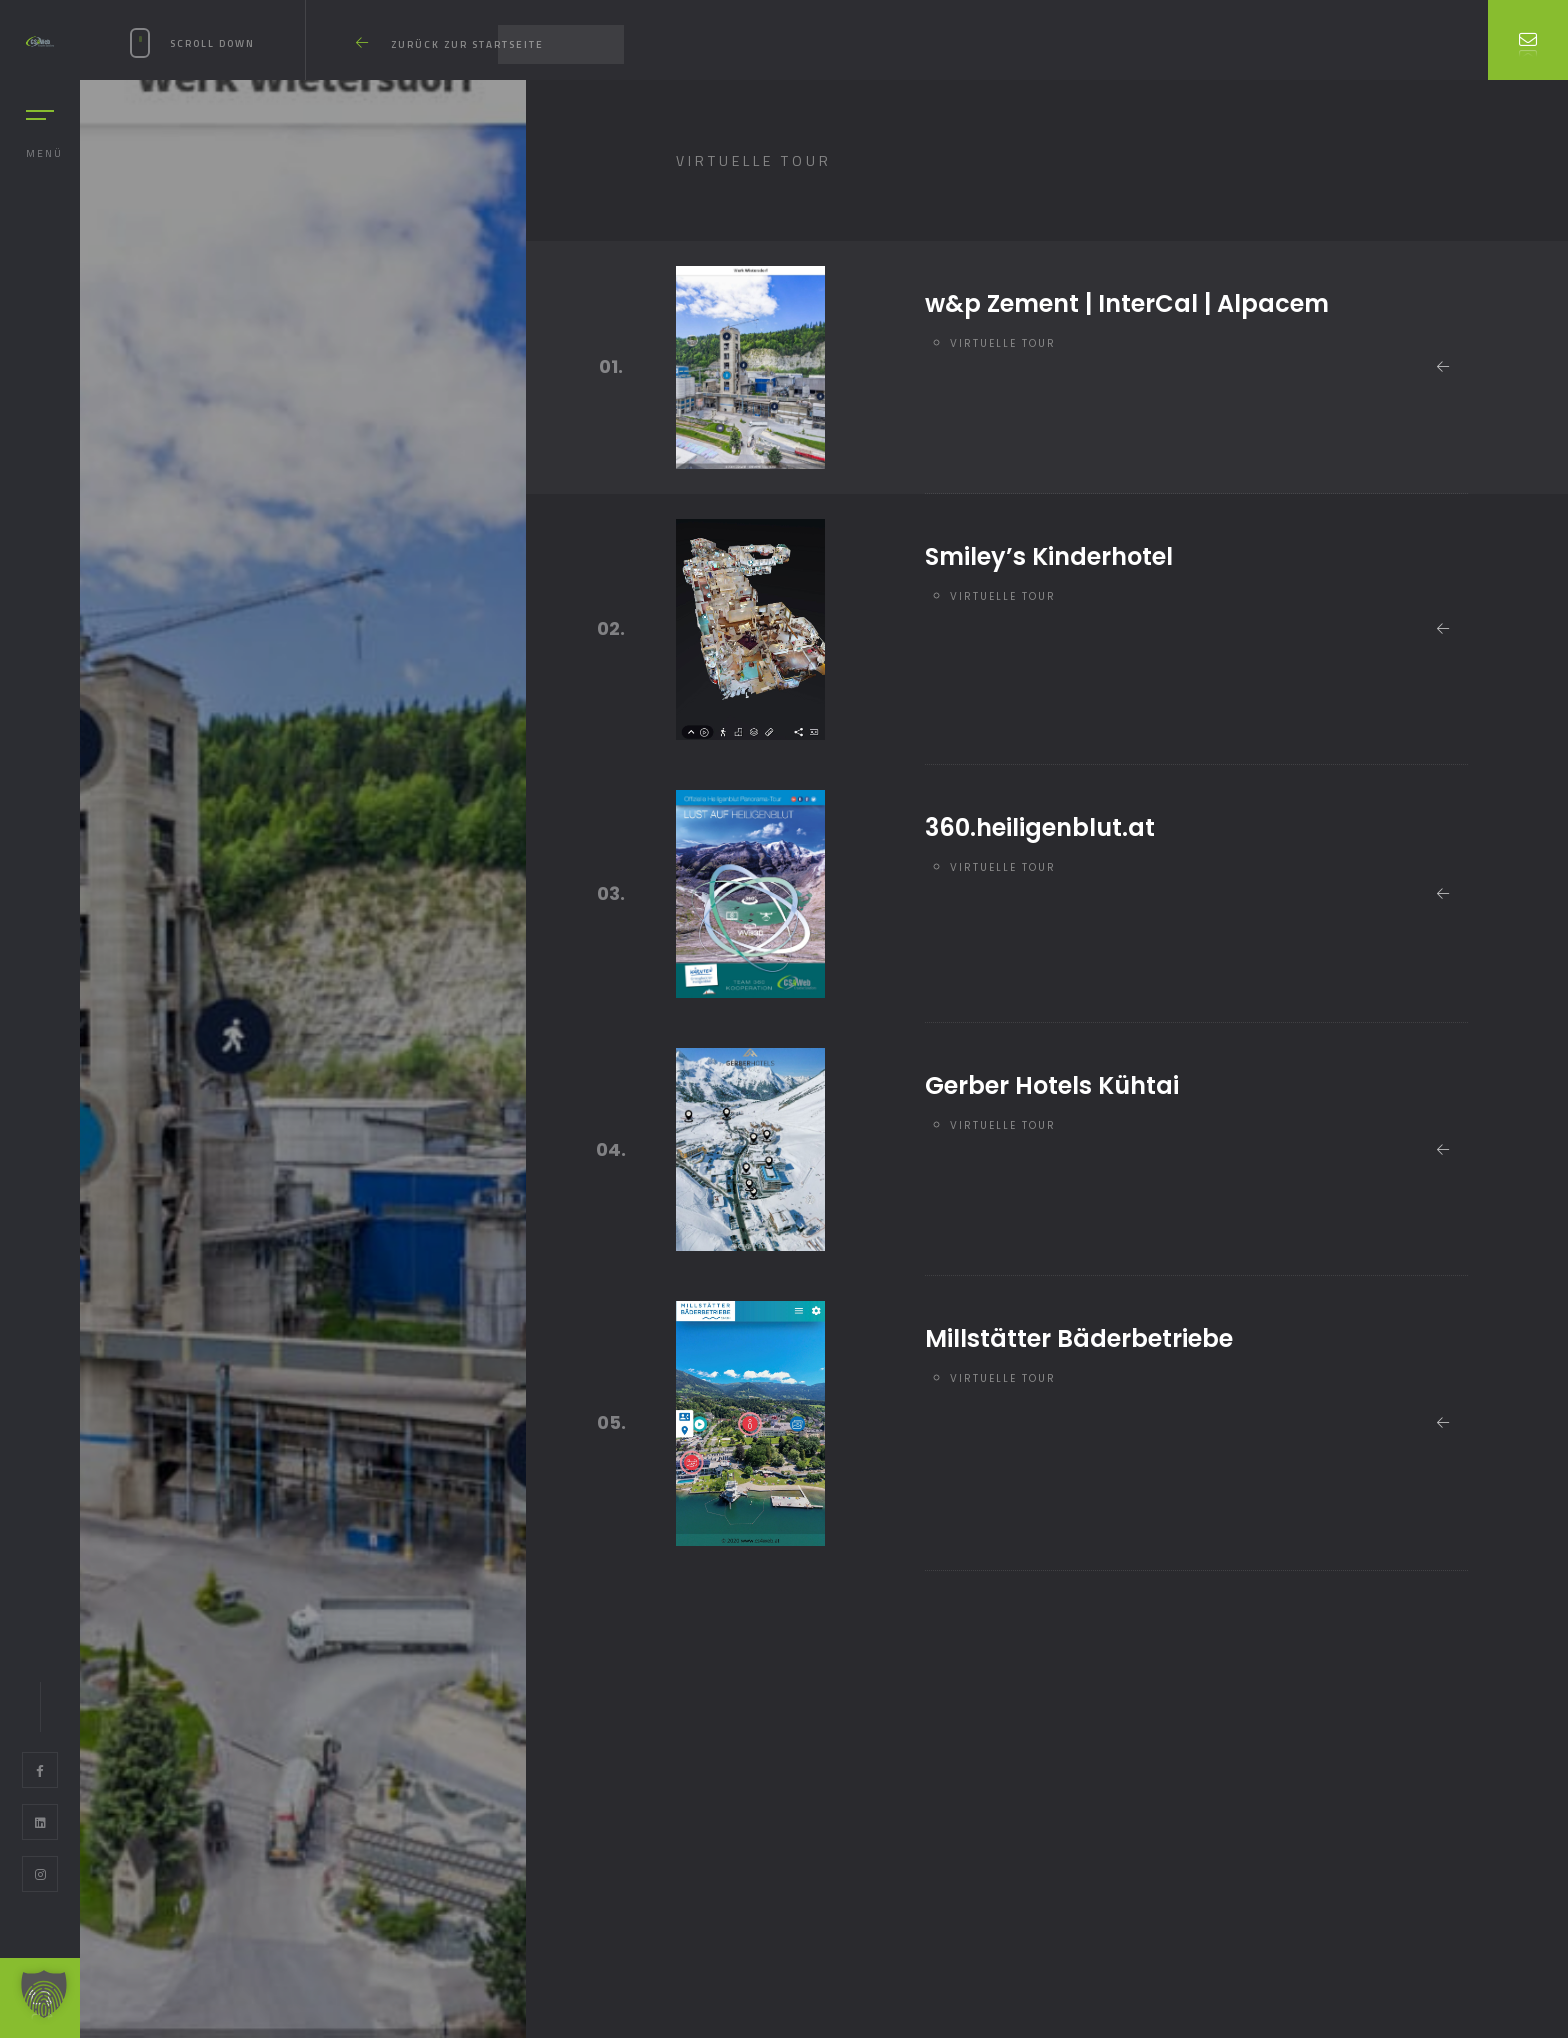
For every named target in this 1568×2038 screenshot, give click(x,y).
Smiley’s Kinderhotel (1049, 556)
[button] (44, 1994)
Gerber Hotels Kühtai (1052, 1085)
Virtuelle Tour (1003, 343)
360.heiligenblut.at (1040, 827)
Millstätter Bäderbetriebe (1079, 1338)
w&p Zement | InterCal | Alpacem (1127, 303)
